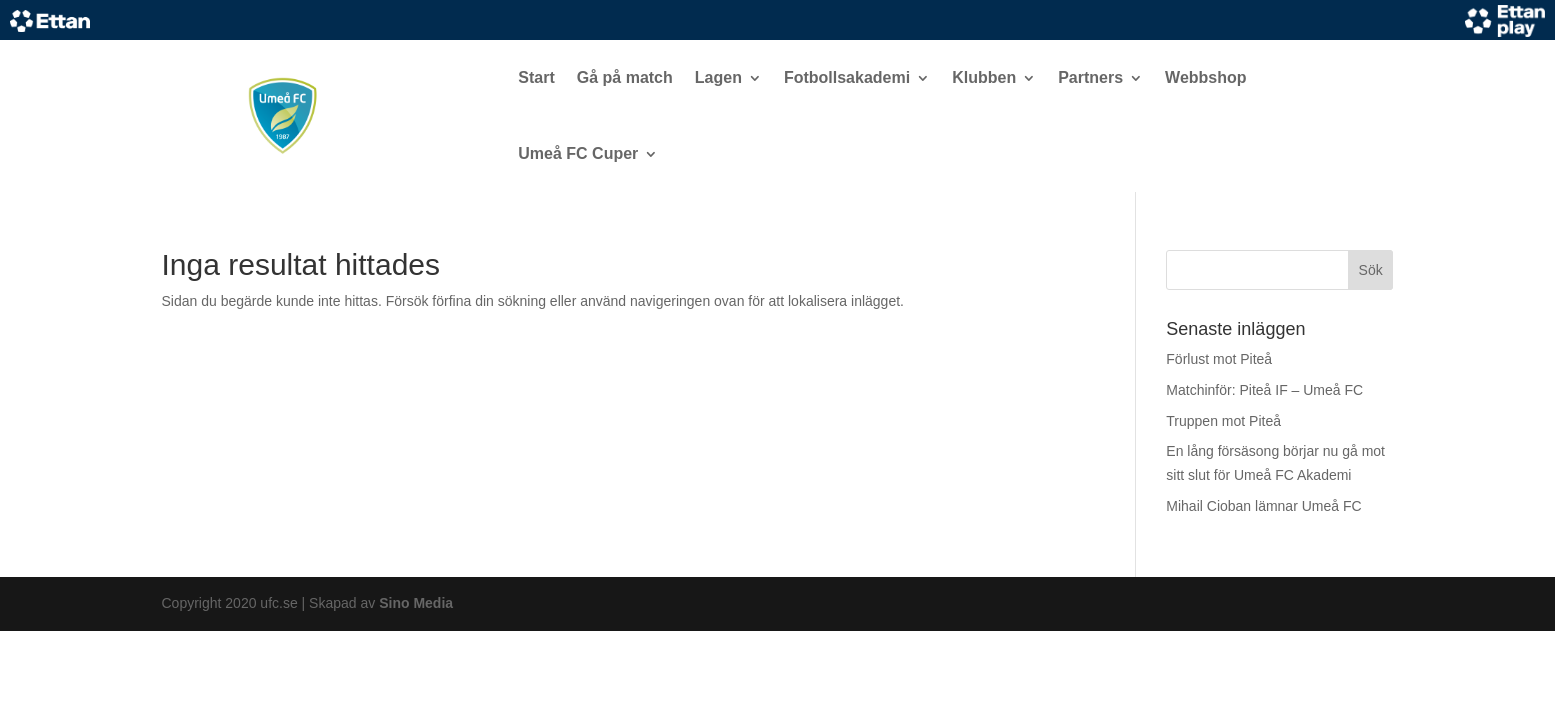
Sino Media (416, 603)
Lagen (718, 77)
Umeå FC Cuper (578, 153)
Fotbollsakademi (847, 77)
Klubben (984, 77)
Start (536, 77)
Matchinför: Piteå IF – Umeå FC (1264, 390)
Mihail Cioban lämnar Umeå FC (1263, 506)
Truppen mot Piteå (1223, 421)
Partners (1090, 77)
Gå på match (625, 77)
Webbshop (1205, 77)
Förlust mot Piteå (1219, 359)
